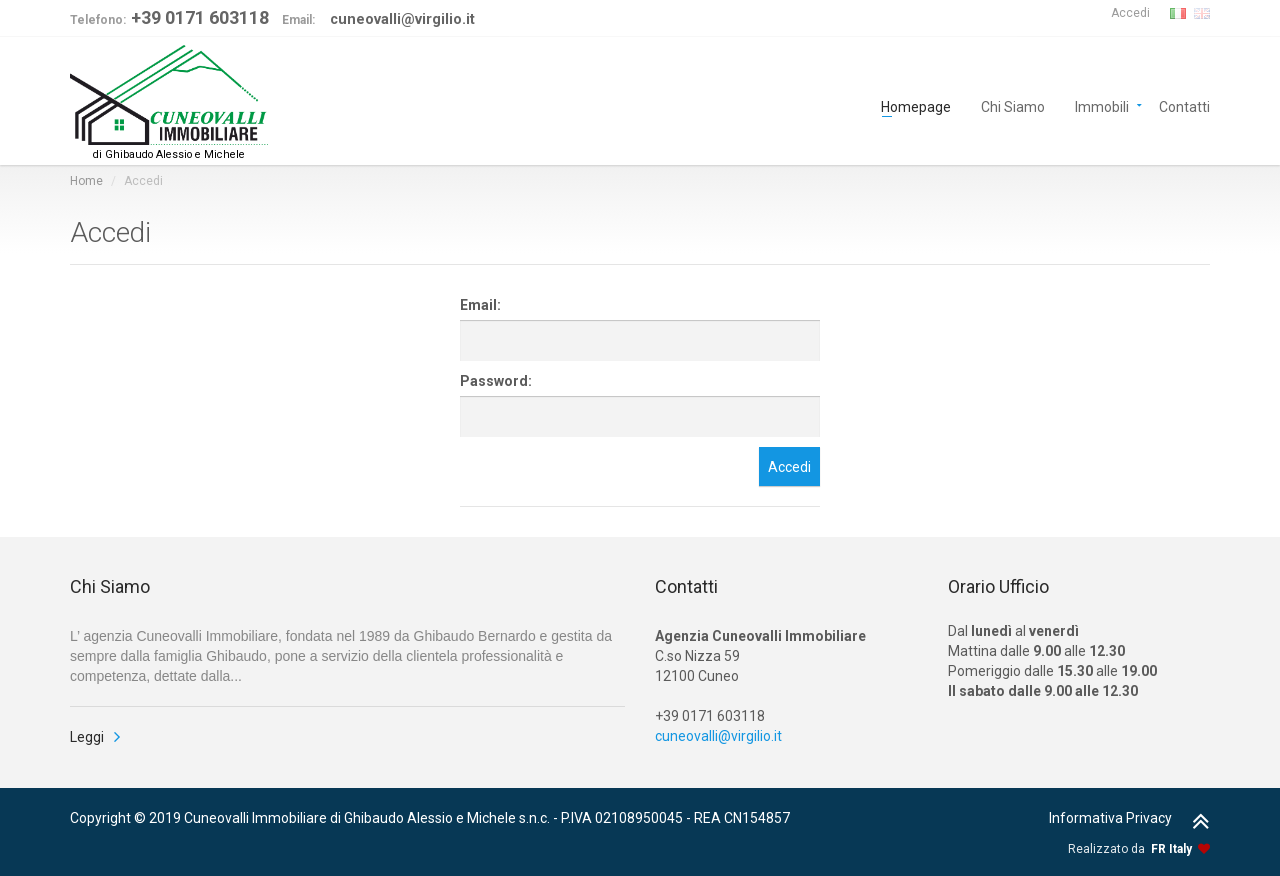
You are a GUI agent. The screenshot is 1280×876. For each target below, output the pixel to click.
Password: (496, 381)
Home (86, 181)
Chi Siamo (1013, 105)
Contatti (1184, 105)
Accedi (1130, 13)
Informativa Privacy (1110, 818)
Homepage (916, 105)
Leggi (87, 737)
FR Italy (1171, 849)
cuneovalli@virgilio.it (718, 736)
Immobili (1102, 105)
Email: (480, 305)
